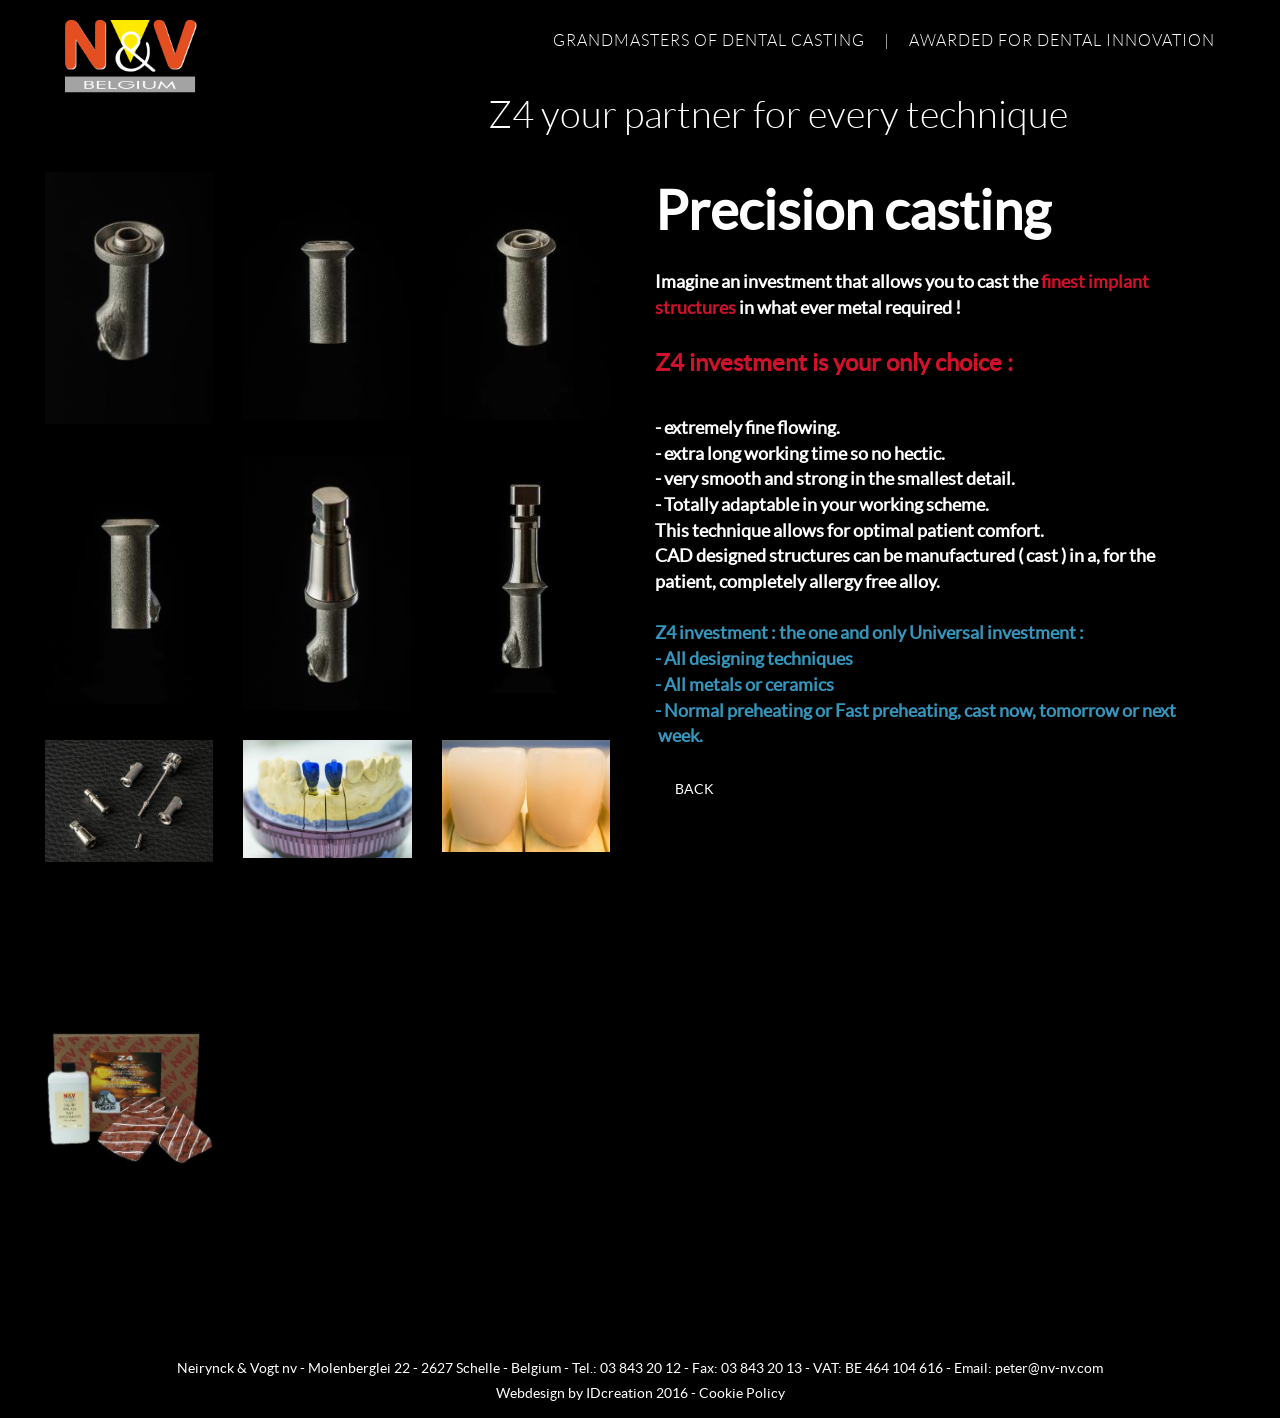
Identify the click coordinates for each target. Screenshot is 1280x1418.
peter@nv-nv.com (1049, 1368)
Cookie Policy (742, 1393)
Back (694, 789)
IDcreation (574, 1393)
